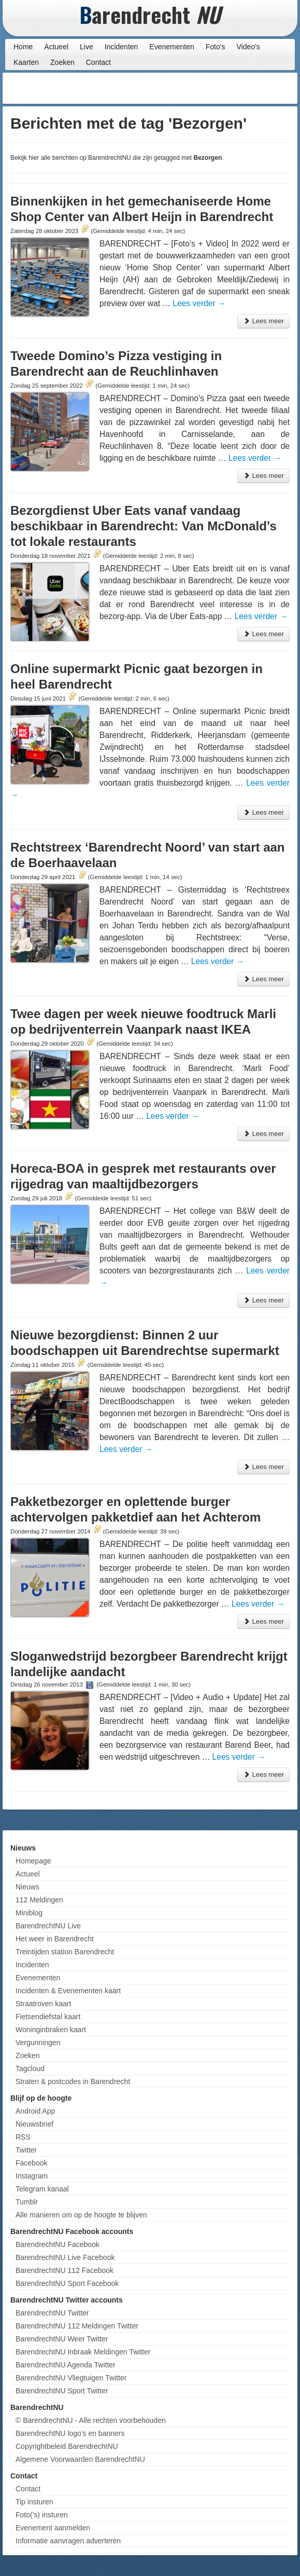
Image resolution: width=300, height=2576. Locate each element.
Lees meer (263, 321)
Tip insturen (34, 2502)
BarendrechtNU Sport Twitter (62, 2391)
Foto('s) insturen (42, 2515)
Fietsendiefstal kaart (48, 2016)
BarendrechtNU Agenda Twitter (66, 2365)
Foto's (215, 47)
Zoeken (62, 62)
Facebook (31, 2163)
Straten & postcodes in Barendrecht (73, 2081)
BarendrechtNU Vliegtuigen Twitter (71, 2378)
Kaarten (26, 62)
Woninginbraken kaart (51, 2029)
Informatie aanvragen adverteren (68, 2541)
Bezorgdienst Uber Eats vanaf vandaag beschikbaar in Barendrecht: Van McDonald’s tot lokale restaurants (143, 526)
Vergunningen (38, 2042)
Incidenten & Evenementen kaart (68, 1990)
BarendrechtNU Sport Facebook (67, 2283)
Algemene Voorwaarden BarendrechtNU (80, 2459)
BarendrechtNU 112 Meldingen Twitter (77, 2326)
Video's (248, 47)
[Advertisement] (212, 88)
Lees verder (199, 303)
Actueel (56, 47)
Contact (98, 62)
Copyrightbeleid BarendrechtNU (67, 2446)
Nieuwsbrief (34, 2124)
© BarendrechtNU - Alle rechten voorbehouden (91, 2420)
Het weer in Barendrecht (55, 1939)
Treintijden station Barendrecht (65, 1952)
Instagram (32, 2176)
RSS (23, 2137)
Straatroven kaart (43, 2003)
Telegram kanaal (42, 2189)
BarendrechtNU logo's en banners (70, 2433)
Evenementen (171, 47)
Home (23, 47)
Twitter (26, 2150)
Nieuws (27, 1887)
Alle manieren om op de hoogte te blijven (81, 2215)
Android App (35, 2111)
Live (86, 47)
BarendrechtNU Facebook (57, 2244)
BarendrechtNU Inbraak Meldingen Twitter (83, 2352)
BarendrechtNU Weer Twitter (62, 2339)
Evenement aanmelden (53, 2528)
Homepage (33, 1861)
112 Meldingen (39, 1900)
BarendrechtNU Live (48, 1926)
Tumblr (27, 2202)
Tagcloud (30, 2068)
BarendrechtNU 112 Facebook (64, 2270)
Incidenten (121, 47)
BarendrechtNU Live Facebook (65, 2257)
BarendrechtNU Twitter (52, 2313)
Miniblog (29, 1913)
